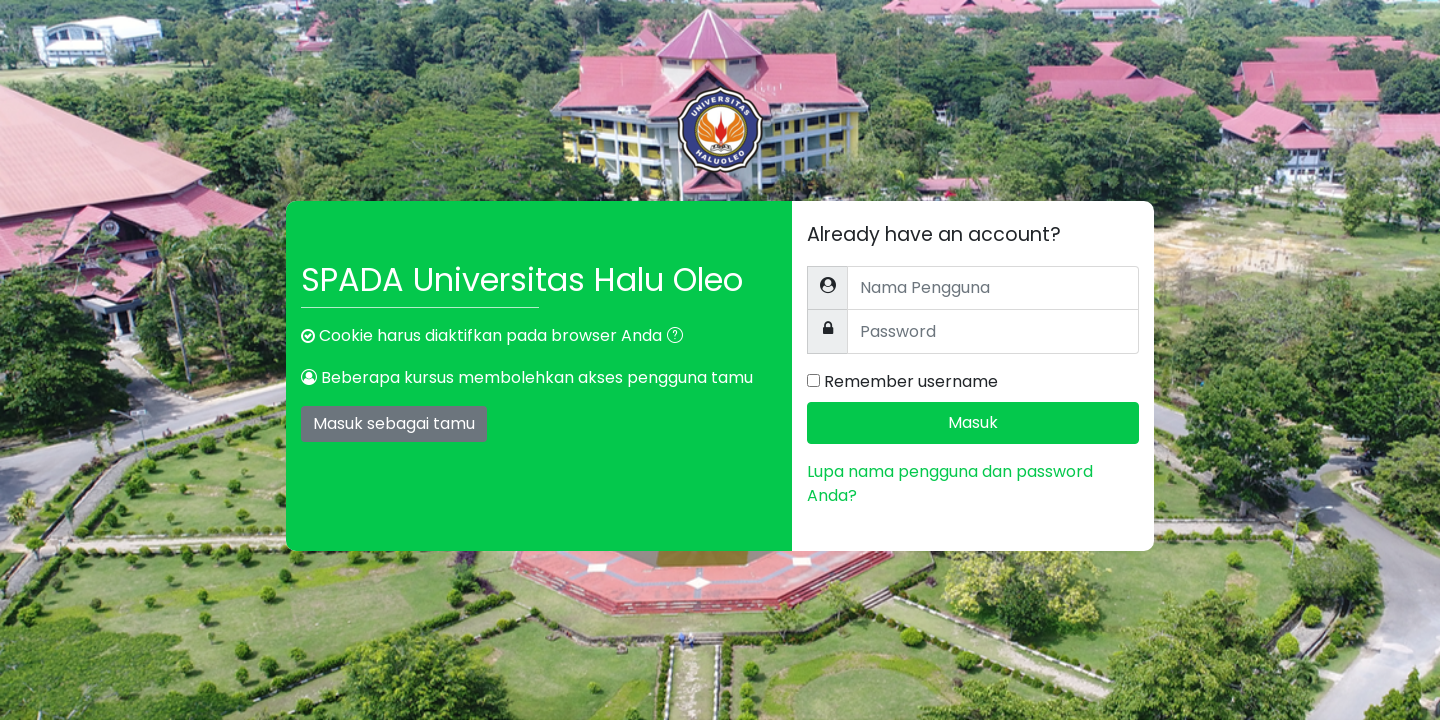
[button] (679, 337)
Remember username (911, 381)
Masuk (973, 422)
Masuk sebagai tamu (394, 423)
